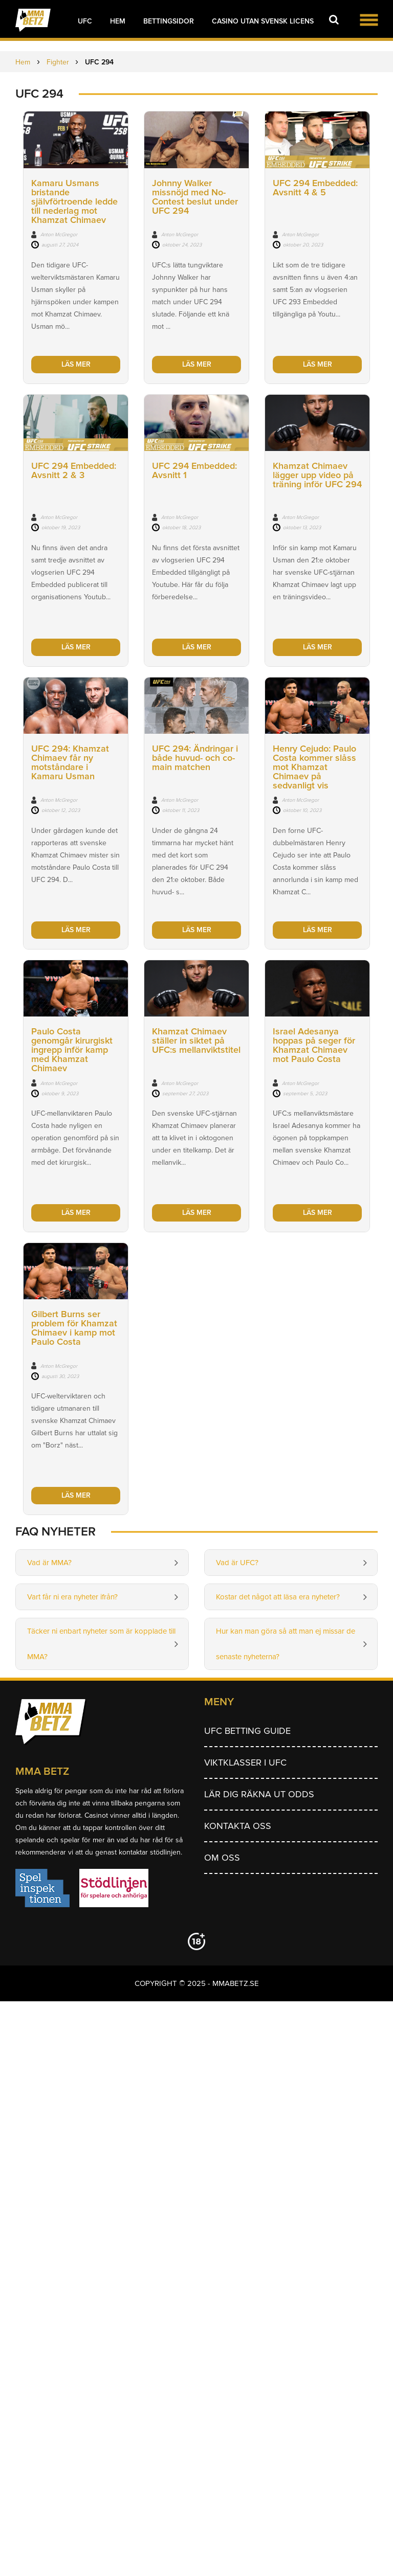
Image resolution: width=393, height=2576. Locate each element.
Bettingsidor (168, 21)
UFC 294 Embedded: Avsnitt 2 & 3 (73, 470)
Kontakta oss (237, 1826)
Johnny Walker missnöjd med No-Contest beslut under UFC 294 (195, 196)
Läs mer (76, 364)
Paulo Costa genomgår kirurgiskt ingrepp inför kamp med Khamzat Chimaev (72, 1050)
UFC (85, 21)
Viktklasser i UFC (245, 1762)
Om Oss (222, 1857)
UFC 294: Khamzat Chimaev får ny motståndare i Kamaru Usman (70, 762)
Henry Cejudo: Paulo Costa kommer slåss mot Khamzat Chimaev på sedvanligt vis (314, 767)
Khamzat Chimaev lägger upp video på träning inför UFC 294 (317, 475)
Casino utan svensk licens (263, 21)
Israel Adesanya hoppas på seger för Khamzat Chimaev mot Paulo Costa (314, 1045)
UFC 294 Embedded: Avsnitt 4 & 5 (315, 187)
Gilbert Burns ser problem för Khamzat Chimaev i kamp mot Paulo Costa (74, 1327)
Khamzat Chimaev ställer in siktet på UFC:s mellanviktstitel (196, 1040)
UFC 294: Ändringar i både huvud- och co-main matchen (195, 758)
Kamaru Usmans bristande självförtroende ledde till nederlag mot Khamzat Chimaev (74, 201)
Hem (117, 21)
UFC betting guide (247, 1730)
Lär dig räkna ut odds (259, 1794)
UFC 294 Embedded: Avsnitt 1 (194, 470)
